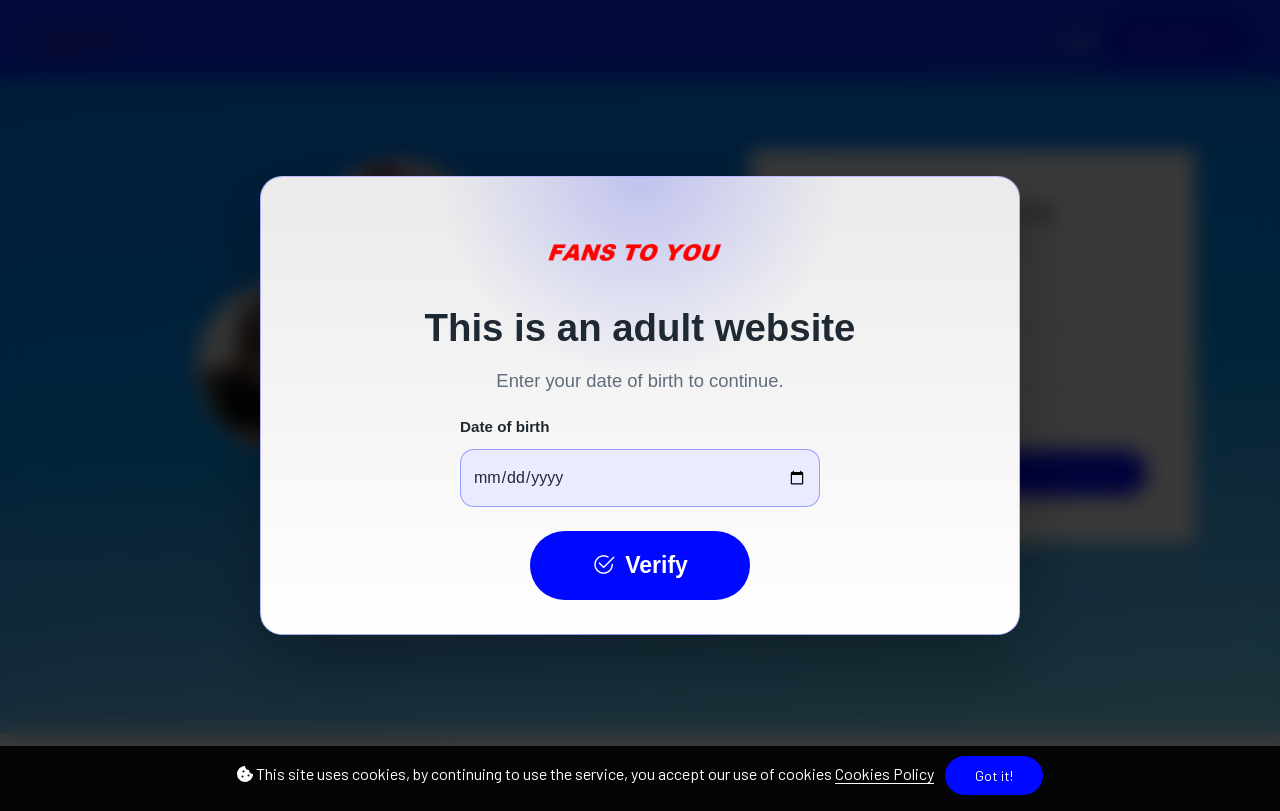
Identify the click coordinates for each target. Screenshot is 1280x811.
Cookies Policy (884, 773)
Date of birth (504, 426)
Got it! (994, 775)
